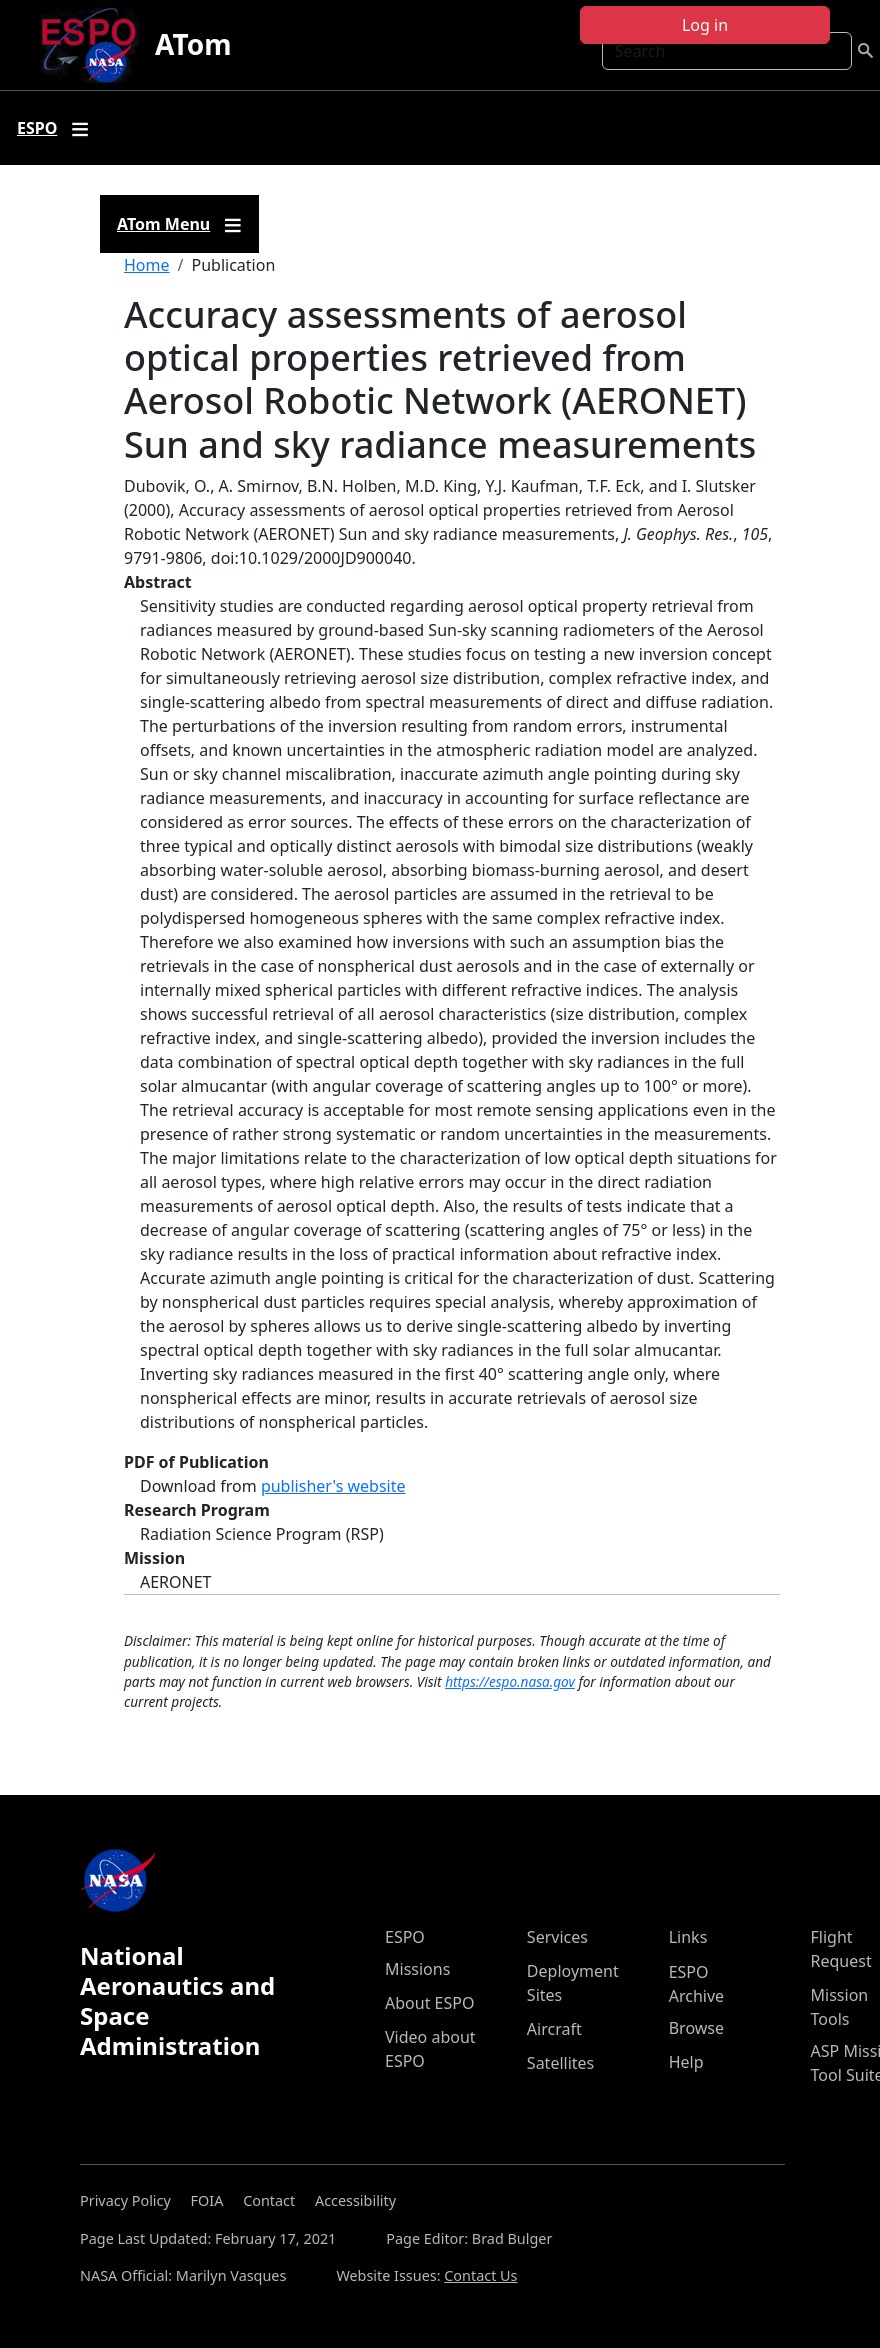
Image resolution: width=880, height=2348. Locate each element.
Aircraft (554, 2029)
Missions (417, 1969)
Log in (705, 25)
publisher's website (333, 1486)
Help (686, 2062)
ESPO (405, 1937)
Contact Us (480, 2275)
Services (557, 1937)
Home (147, 265)
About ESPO (429, 2003)
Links (688, 1937)
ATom (193, 44)
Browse (696, 2028)
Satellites (560, 2063)
